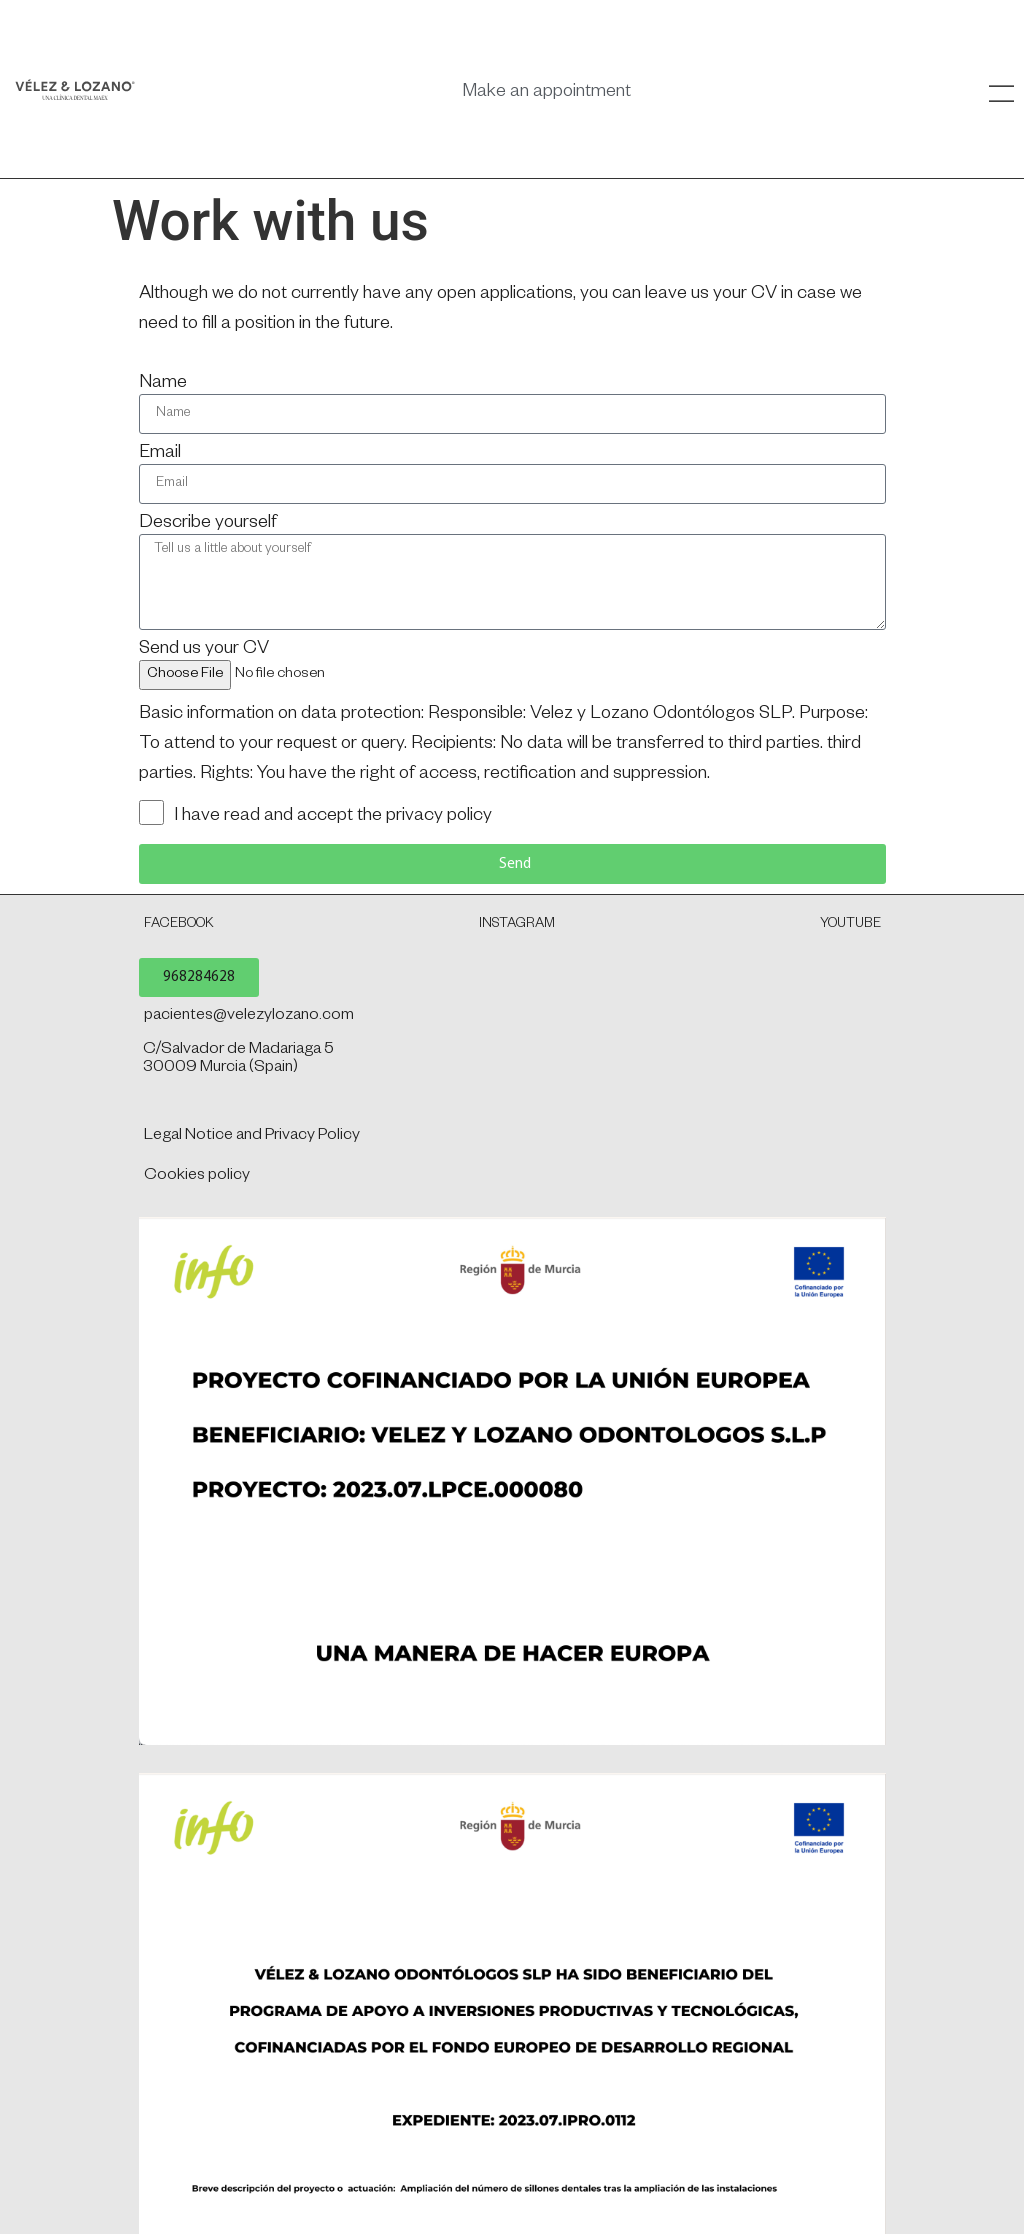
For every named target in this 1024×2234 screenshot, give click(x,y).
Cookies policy (197, 1177)
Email (160, 454)
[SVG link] (75, 89)
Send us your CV (204, 650)
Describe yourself (208, 524)
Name (163, 384)
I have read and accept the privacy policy (333, 817)
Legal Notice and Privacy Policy (252, 1137)
